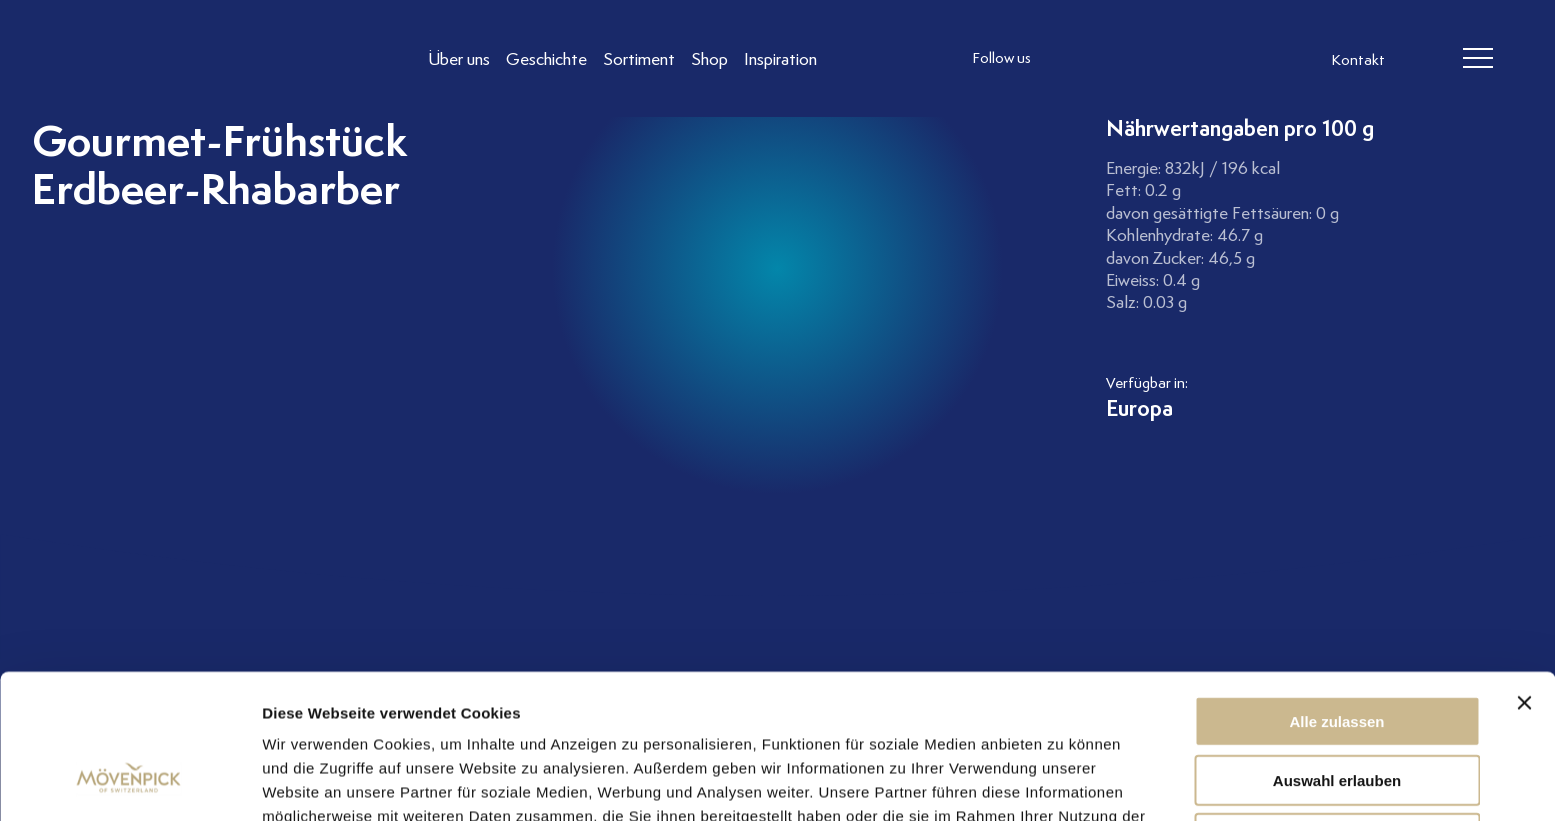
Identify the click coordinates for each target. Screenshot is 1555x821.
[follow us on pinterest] (1192, 59)
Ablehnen (1337, 714)
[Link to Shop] (709, 58)
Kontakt (1358, 60)
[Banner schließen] (1524, 579)
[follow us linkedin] (1152, 59)
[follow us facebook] (1112, 59)
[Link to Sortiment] (639, 58)
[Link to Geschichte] (546, 58)
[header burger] (1478, 59)
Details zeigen (1063, 781)
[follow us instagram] (1072, 59)
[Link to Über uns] (459, 58)
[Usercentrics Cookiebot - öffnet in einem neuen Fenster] (129, 782)
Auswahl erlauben (1337, 656)
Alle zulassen (1336, 597)
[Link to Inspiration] (780, 58)
